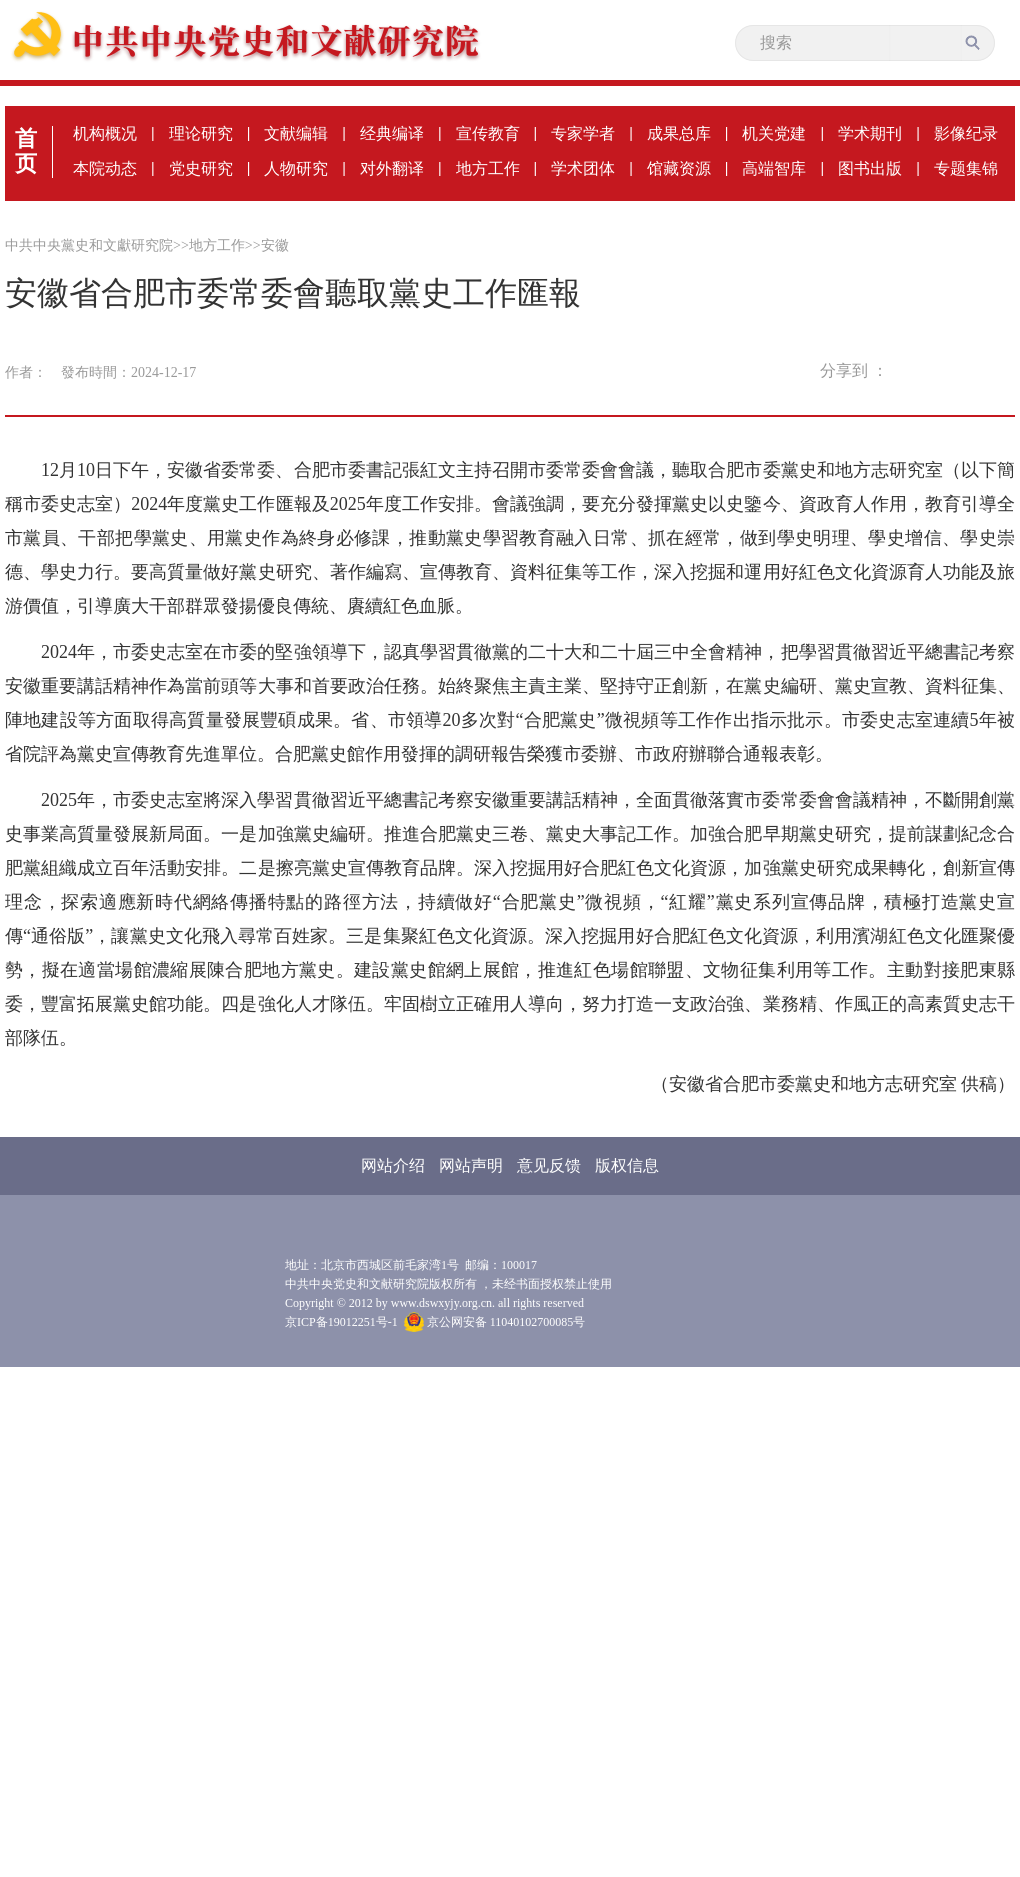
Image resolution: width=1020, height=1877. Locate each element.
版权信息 (627, 1165)
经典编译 (392, 133)
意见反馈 (549, 1165)
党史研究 (201, 168)
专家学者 (583, 133)
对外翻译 (392, 168)
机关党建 (774, 133)
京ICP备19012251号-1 (341, 1322)
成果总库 (679, 133)
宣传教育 (488, 133)
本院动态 (105, 168)
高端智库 (774, 168)
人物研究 (296, 168)
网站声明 (471, 1165)
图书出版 (870, 168)
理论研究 (201, 133)
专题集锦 (966, 168)
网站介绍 (393, 1165)
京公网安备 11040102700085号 (495, 1322)
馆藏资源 (679, 168)
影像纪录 (966, 133)
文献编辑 (296, 133)
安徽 (275, 245)
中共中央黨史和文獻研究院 (89, 245)
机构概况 (105, 133)
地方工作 (488, 168)
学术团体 (583, 168)
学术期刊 (870, 133)
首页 (26, 151)
